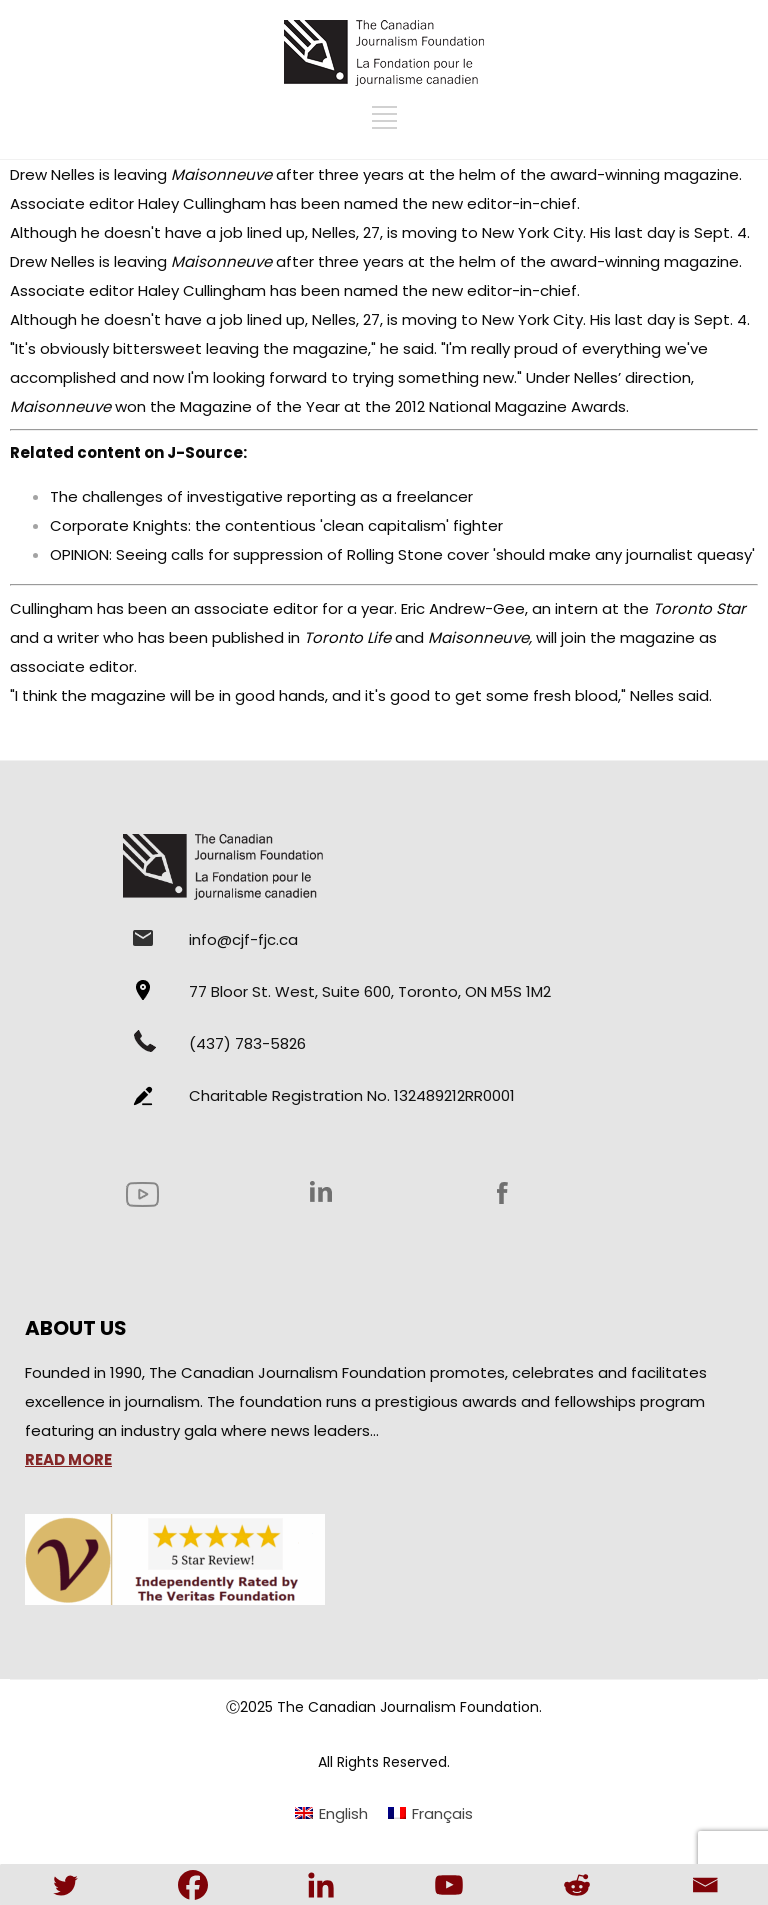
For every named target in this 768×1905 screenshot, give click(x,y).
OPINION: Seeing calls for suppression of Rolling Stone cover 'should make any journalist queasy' (402, 554)
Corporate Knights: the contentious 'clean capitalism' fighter (276, 525)
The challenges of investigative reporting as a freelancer (261, 496)
